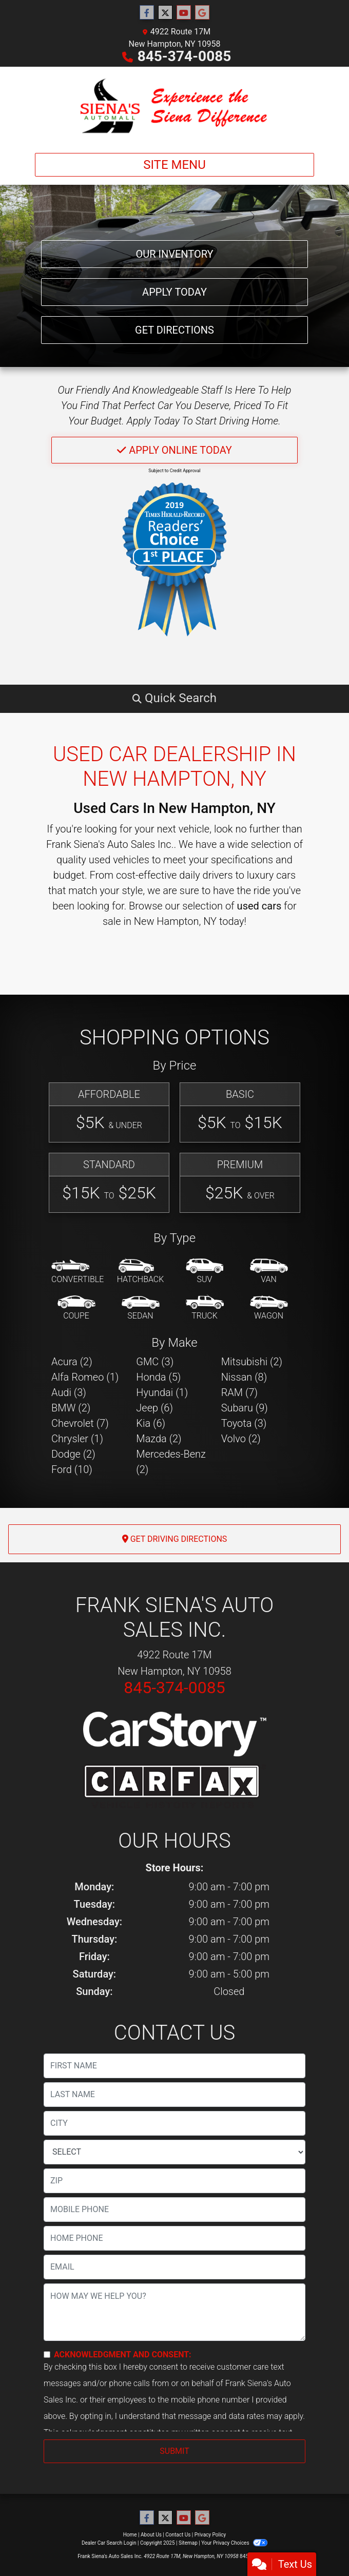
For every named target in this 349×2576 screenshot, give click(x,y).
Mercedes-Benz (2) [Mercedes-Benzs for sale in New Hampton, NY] (171, 1462)
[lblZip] (174, 2180)
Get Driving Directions (174, 1539)
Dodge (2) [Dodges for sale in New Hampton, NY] (73, 1454)
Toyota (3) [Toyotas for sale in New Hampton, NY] (244, 1423)
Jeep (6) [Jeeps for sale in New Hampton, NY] (154, 1408)
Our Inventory (174, 254)
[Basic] (240, 1112)
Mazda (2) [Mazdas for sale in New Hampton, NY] (158, 1438)
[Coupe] (76, 1308)
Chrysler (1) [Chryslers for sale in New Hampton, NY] (77, 1438)
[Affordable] (109, 1112)
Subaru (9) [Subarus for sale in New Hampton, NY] (244, 1408)
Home (130, 2535)
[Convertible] (77, 1272)
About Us (151, 2535)
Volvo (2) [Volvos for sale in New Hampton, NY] (241, 1438)
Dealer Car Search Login (109, 2543)
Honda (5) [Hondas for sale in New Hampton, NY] (158, 1377)
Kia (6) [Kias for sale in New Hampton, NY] (150, 1423)
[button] (174, 698)
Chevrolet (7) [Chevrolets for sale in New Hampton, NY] (80, 1423)
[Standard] (109, 1183)
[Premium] (240, 1183)
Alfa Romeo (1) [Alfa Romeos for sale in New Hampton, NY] (85, 1377)
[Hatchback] (140, 1272)
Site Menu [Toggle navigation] (174, 165)
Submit (174, 2451)
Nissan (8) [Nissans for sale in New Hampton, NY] (244, 1377)
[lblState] (174, 2152)
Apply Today (174, 292)
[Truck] (205, 1308)
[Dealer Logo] (174, 106)
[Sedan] (141, 1308)
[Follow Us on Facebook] (147, 13)
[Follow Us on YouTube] (184, 13)
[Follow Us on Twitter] (165, 13)
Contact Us (177, 2535)
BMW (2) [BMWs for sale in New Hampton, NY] (70, 1408)
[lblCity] (174, 2123)
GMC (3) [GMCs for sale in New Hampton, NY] (154, 1361)
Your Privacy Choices (234, 2543)
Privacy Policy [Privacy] (210, 2535)
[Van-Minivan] (269, 1272)
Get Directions (174, 330)
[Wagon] (269, 1308)
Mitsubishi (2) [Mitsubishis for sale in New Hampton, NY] (251, 1361)
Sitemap (188, 2543)
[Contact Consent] (47, 2354)
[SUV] (205, 1272)
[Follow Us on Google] (202, 13)
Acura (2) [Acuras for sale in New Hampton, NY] (71, 1361)
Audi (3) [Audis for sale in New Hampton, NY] (68, 1392)
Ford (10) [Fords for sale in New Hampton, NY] (71, 1469)
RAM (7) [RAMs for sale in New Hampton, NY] (239, 1392)
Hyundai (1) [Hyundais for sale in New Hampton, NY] (162, 1392)
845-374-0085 (184, 56)
